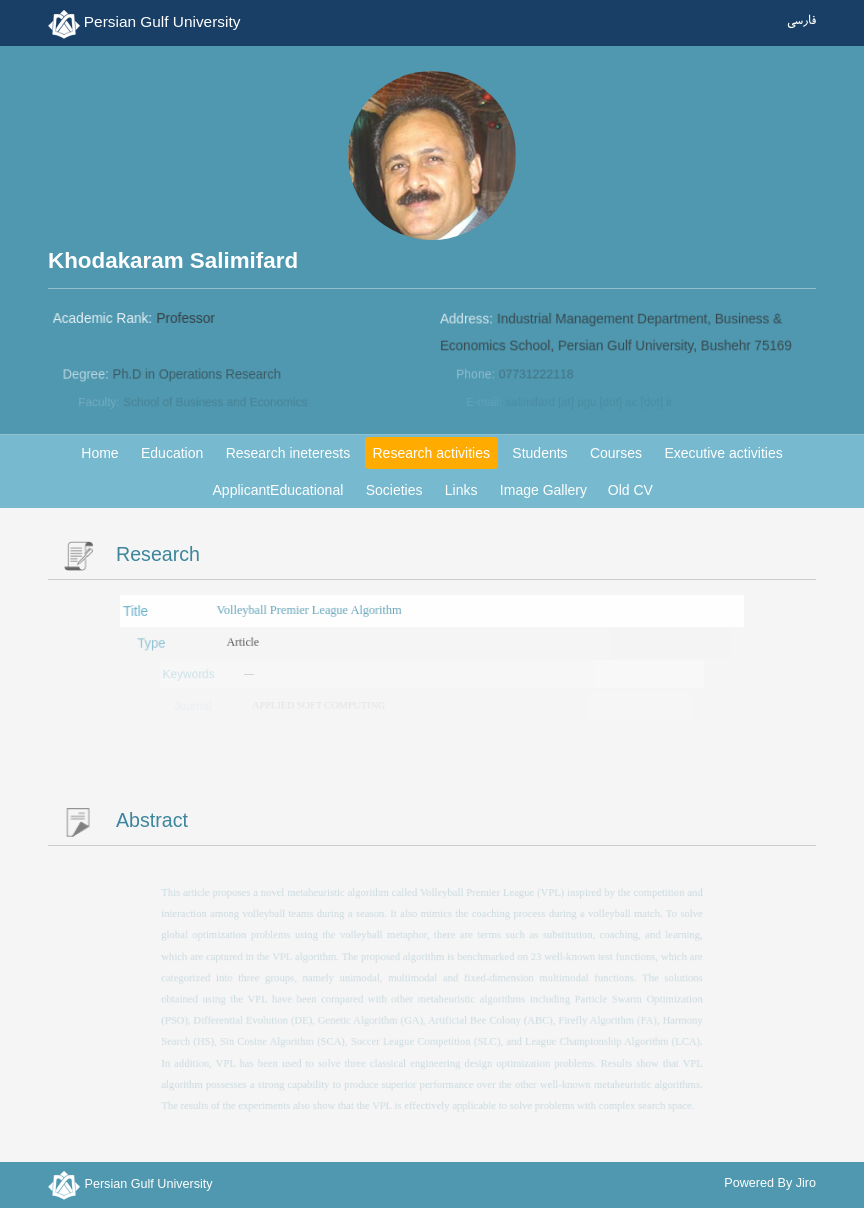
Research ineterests (288, 453)
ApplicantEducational (278, 490)
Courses (616, 453)
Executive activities (723, 453)
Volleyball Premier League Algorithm (310, 610)
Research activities (431, 453)
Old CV (630, 490)
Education (172, 453)
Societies (394, 490)
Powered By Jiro (770, 1183)
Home (99, 453)
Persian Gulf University (162, 21)
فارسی (801, 22)
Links (461, 490)
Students (539, 453)
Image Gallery (543, 490)
